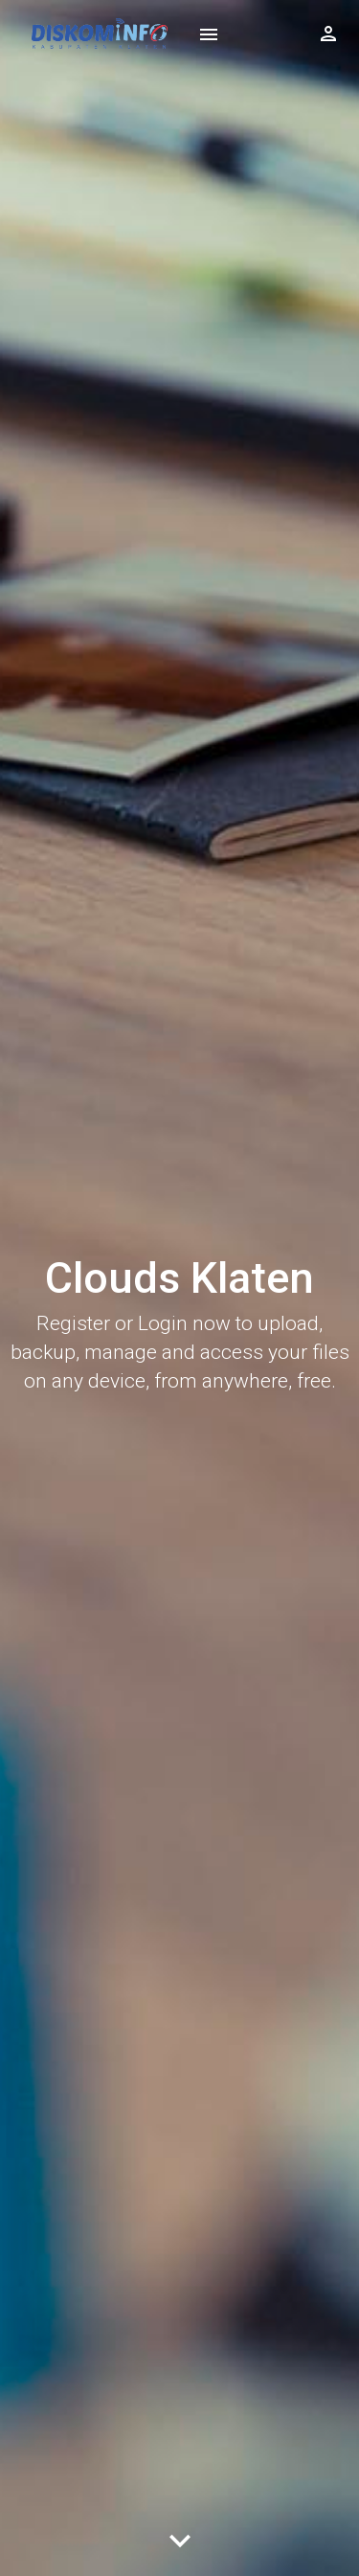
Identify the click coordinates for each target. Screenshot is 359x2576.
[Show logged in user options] (328, 33)
